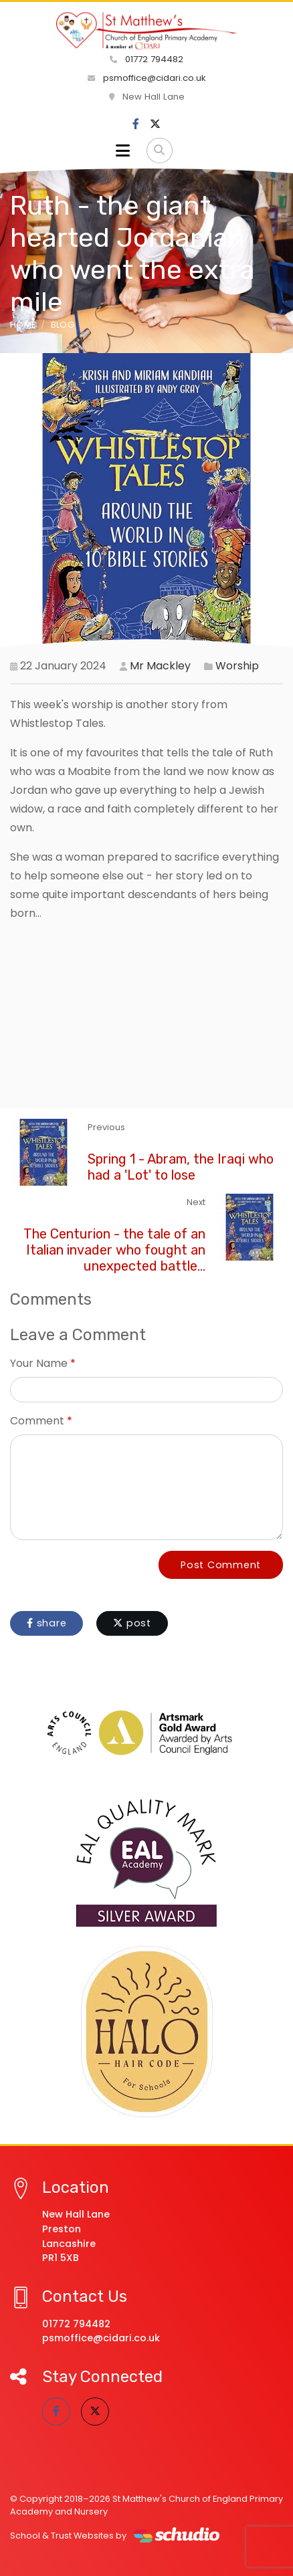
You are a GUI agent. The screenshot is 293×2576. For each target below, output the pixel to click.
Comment (37, 1420)
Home (22, 324)
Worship (237, 665)
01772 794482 (146, 59)
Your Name (39, 1363)
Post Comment (221, 1565)
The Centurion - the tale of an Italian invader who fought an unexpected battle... (114, 1250)
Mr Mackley (160, 665)
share (46, 1623)
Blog (62, 324)
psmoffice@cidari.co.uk (147, 78)
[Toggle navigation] (123, 150)
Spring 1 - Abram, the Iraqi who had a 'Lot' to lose (181, 1167)
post (132, 1623)
